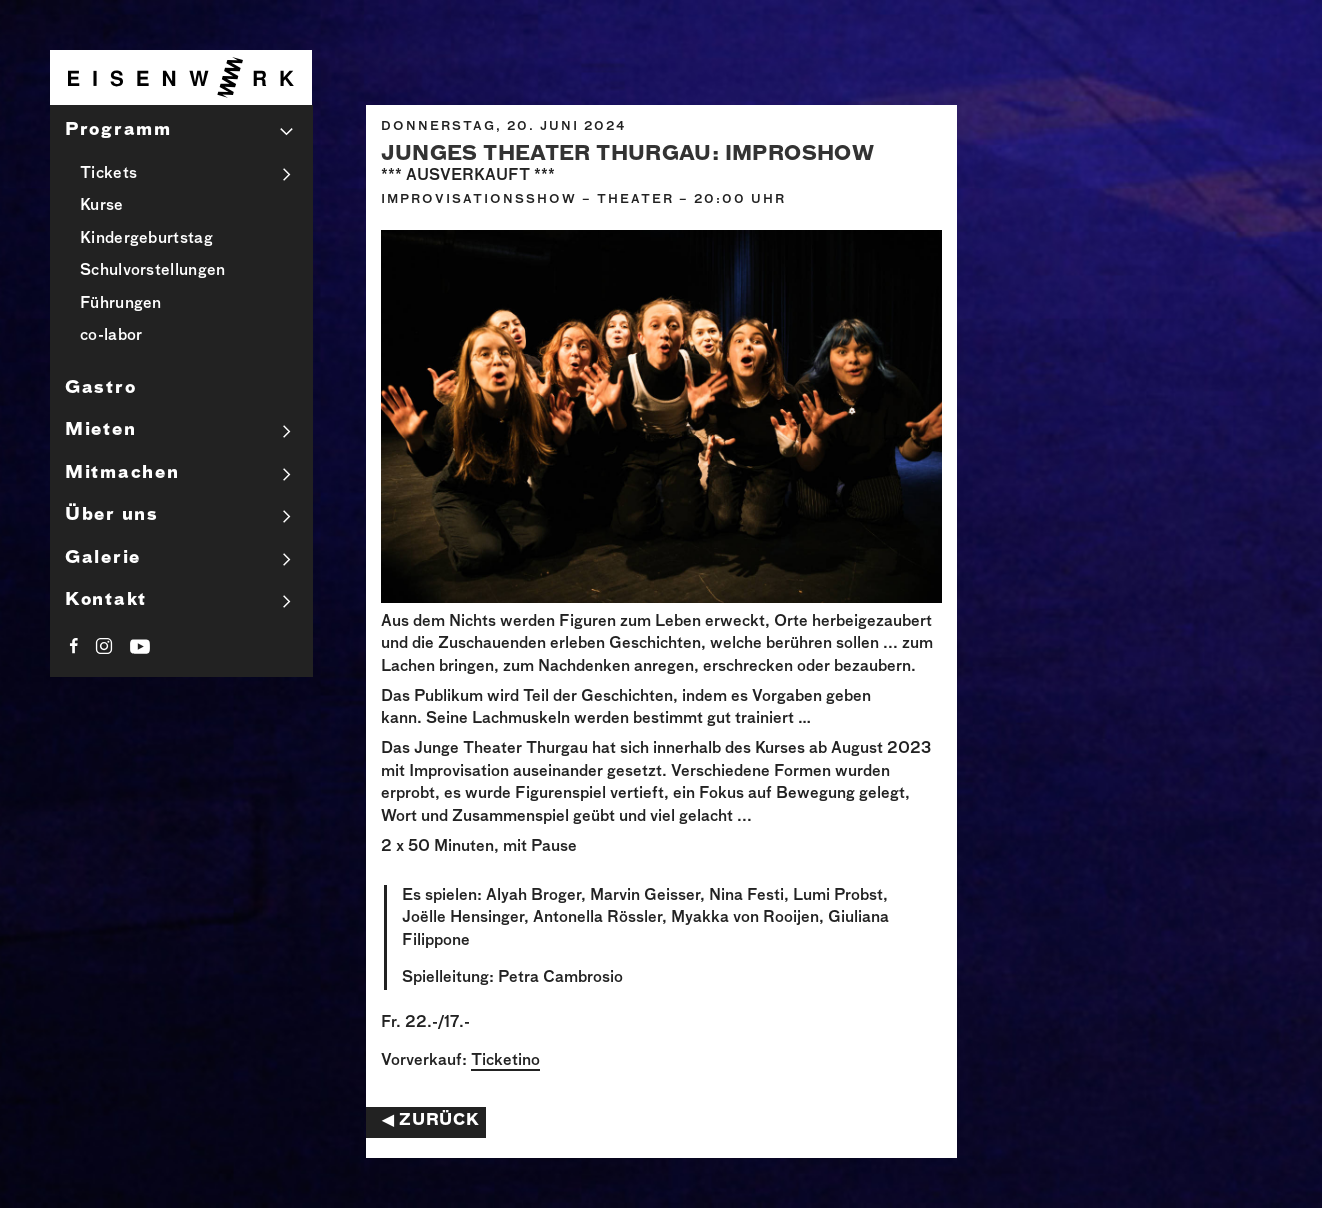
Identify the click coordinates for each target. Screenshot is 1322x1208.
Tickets (108, 173)
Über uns (112, 515)
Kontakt (106, 600)
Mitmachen (122, 473)
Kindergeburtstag (146, 238)
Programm (118, 130)
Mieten (100, 430)
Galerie (103, 558)
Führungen (121, 303)
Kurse (102, 205)
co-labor (111, 335)
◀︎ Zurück (431, 1120)
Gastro (100, 388)
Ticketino (505, 1060)
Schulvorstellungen (152, 270)
